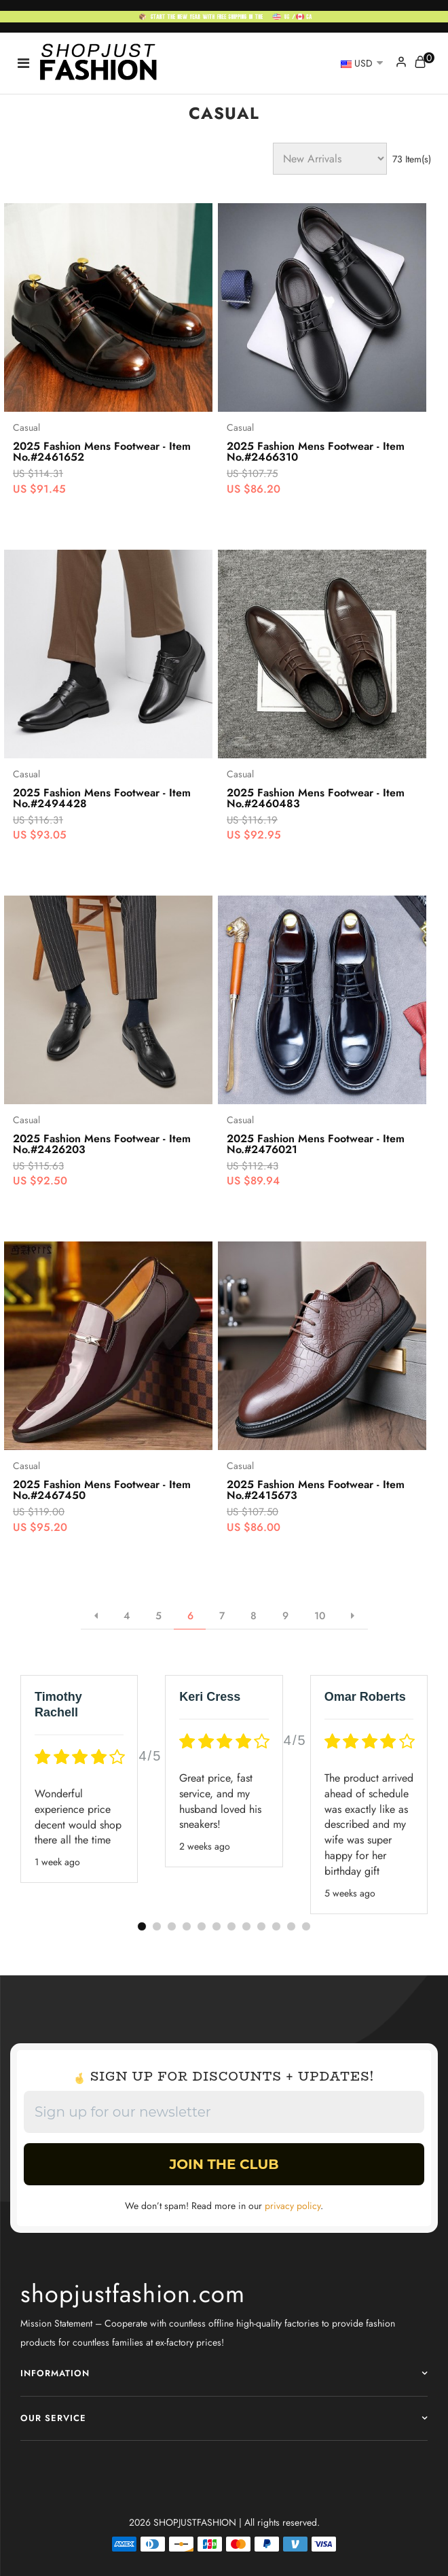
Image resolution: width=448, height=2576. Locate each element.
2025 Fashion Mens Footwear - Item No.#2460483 (316, 798)
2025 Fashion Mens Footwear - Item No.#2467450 (102, 1490)
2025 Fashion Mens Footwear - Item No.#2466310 (316, 452)
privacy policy (292, 2205)
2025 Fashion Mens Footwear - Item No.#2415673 (316, 1490)
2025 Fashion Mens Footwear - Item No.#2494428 (102, 798)
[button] (142, 1926)
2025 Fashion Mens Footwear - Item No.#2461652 (102, 452)
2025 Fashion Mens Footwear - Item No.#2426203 (102, 1144)
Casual (26, 427)
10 (319, 1615)
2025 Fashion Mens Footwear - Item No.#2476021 (316, 1144)
